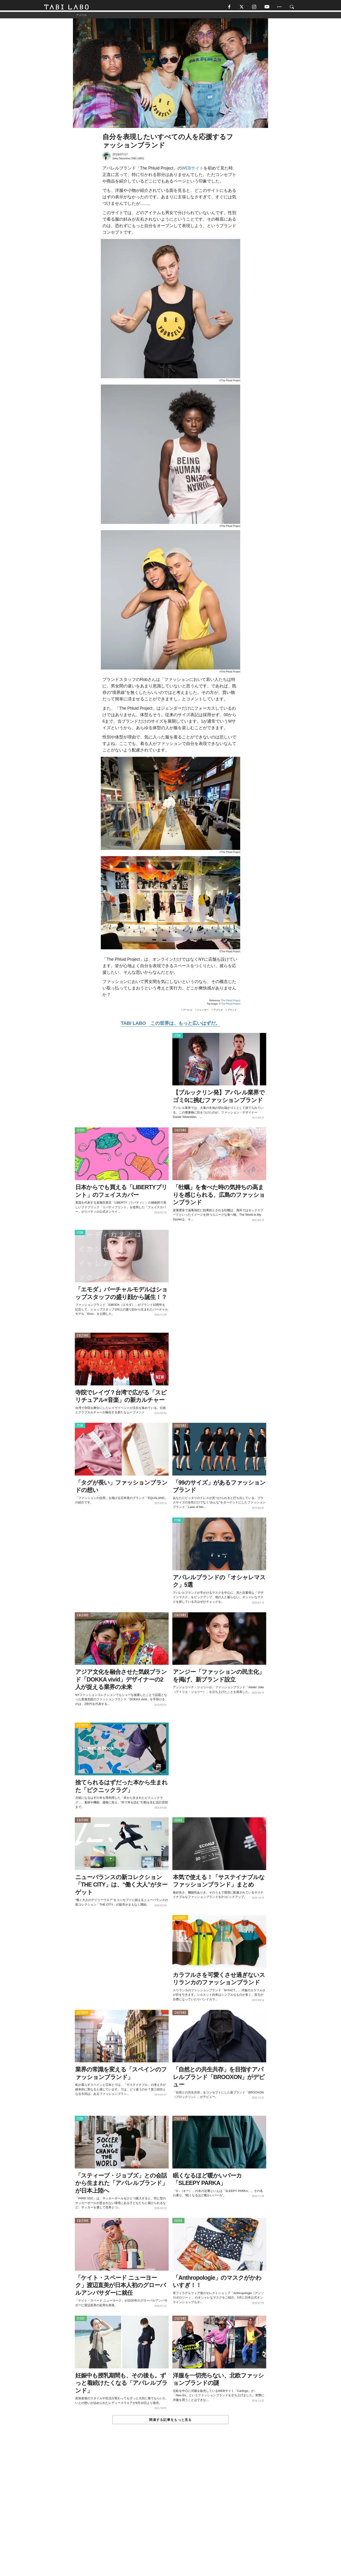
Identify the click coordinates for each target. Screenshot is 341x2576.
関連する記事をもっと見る (170, 2421)
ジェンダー (203, 1012)
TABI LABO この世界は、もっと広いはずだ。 (170, 1025)
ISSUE (81, 1132)
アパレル (187, 1012)
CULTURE (180, 1132)
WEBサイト (192, 170)
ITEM (177, 1037)
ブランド (232, 1012)
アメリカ (218, 1012)
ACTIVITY (82, 1727)
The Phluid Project (230, 1002)
